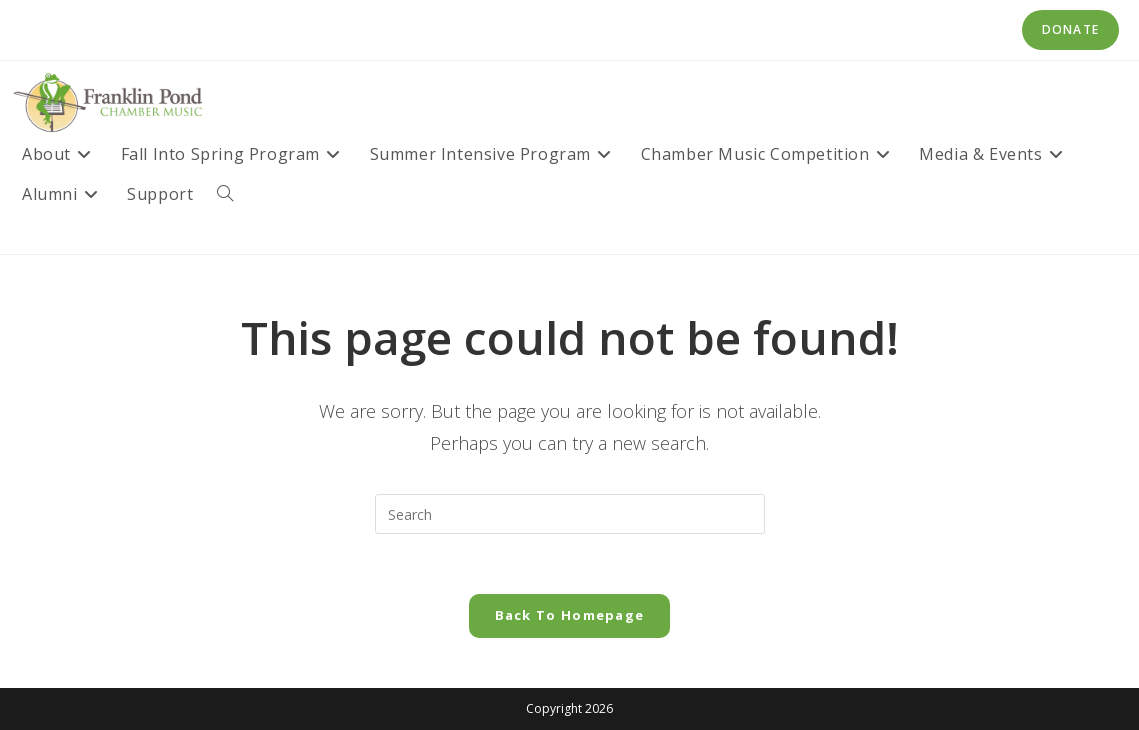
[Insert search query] (570, 514)
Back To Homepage (570, 615)
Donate (1070, 29)
